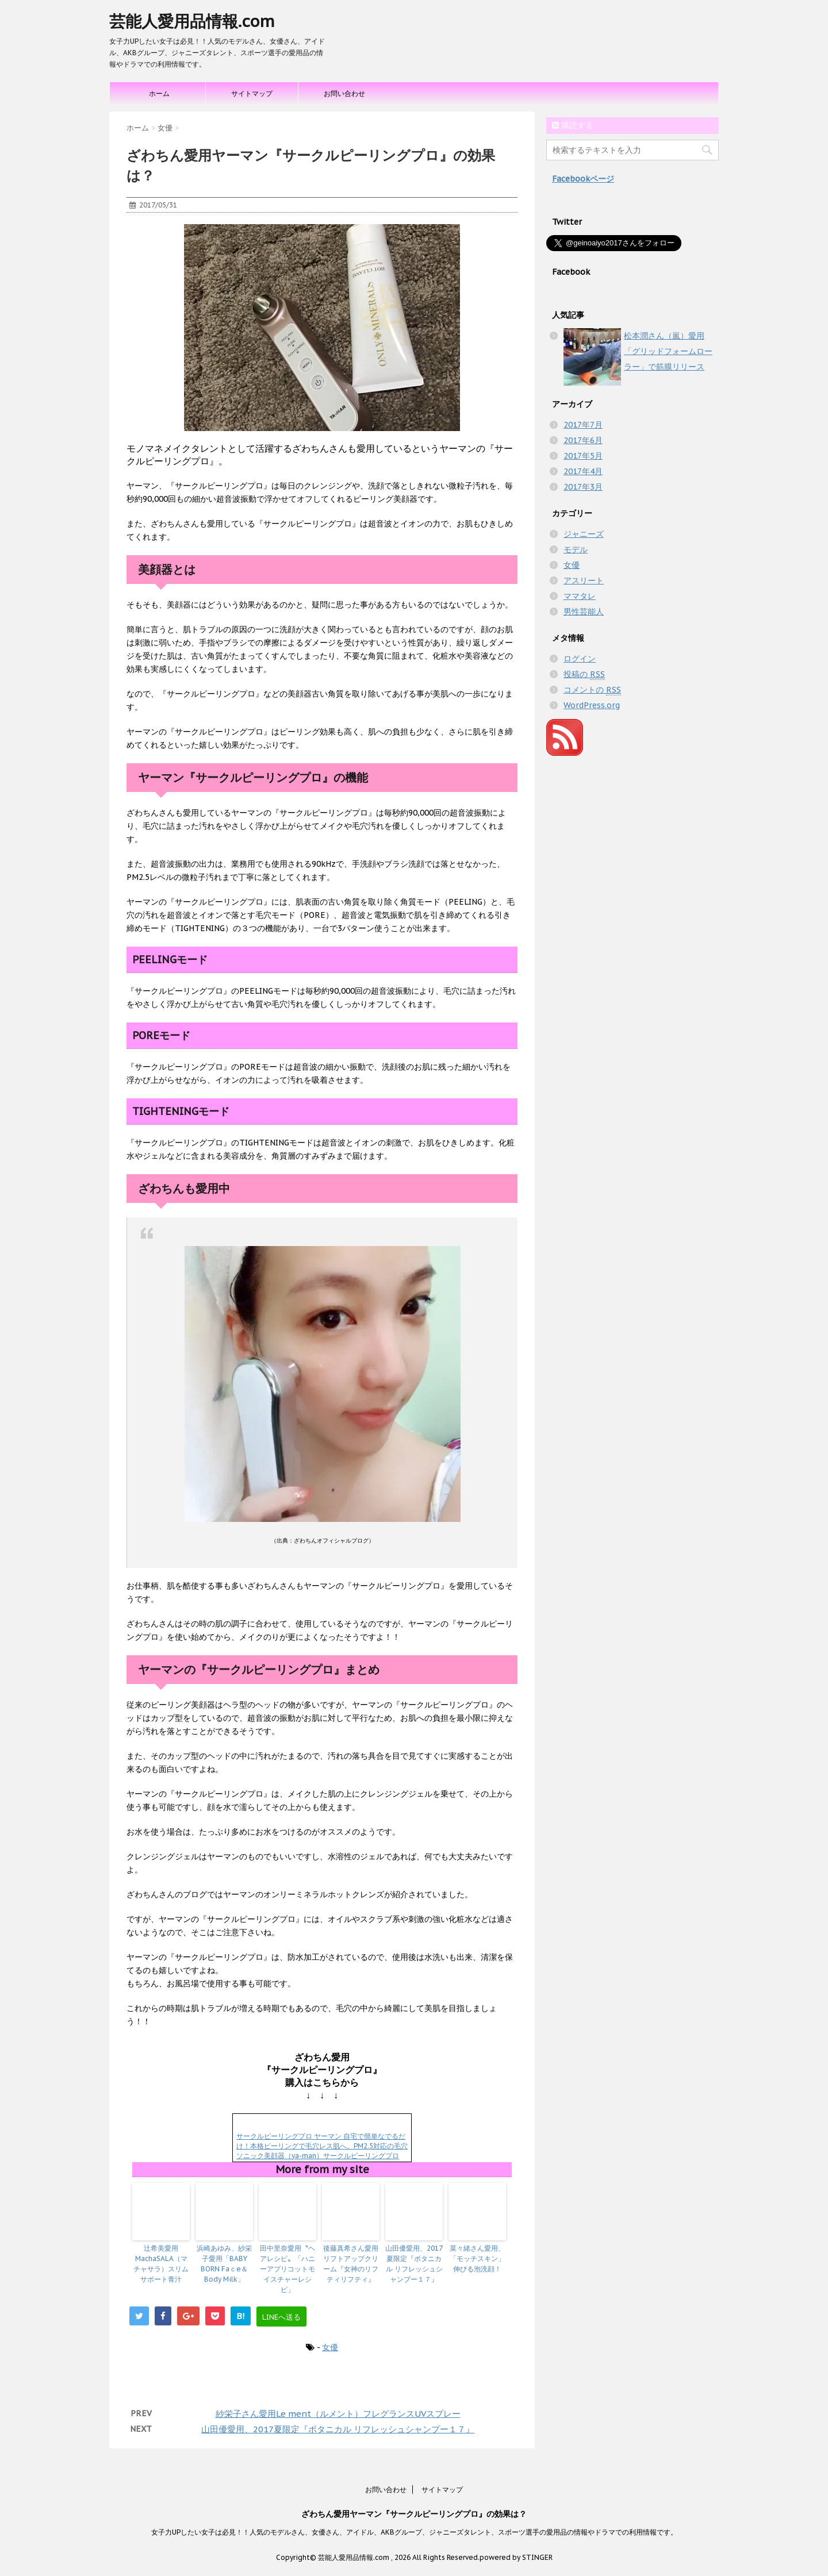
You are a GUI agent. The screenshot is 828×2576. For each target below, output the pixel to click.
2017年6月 (583, 440)
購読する (572, 125)
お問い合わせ (344, 93)
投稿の (584, 674)
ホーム (159, 93)
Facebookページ (583, 179)
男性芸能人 (584, 611)
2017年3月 (583, 487)
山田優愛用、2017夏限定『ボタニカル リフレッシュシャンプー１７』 (414, 2263)
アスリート (584, 580)
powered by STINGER (516, 2557)
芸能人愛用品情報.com (192, 21)
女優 (330, 2347)
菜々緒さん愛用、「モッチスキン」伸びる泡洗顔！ (477, 2258)
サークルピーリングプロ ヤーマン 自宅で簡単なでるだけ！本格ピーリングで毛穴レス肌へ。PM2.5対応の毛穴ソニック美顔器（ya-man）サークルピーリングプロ (322, 2146)
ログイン (580, 658)
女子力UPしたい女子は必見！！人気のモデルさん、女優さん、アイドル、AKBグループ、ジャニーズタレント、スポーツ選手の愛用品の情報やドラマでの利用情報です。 (414, 2532)
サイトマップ (252, 93)
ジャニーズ (584, 534)
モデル (576, 549)
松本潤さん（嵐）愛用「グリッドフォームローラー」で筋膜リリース (668, 351)
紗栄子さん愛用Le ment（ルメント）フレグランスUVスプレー (338, 2413)
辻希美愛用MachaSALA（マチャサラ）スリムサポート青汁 (161, 2263)
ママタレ (580, 596)
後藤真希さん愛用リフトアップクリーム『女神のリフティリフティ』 (350, 2263)
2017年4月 (583, 471)
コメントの (592, 690)
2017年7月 (583, 425)
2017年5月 (583, 456)
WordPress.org (592, 705)
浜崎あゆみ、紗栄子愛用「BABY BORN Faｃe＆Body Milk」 (224, 2263)
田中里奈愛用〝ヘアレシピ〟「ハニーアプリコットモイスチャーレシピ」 (287, 2269)
